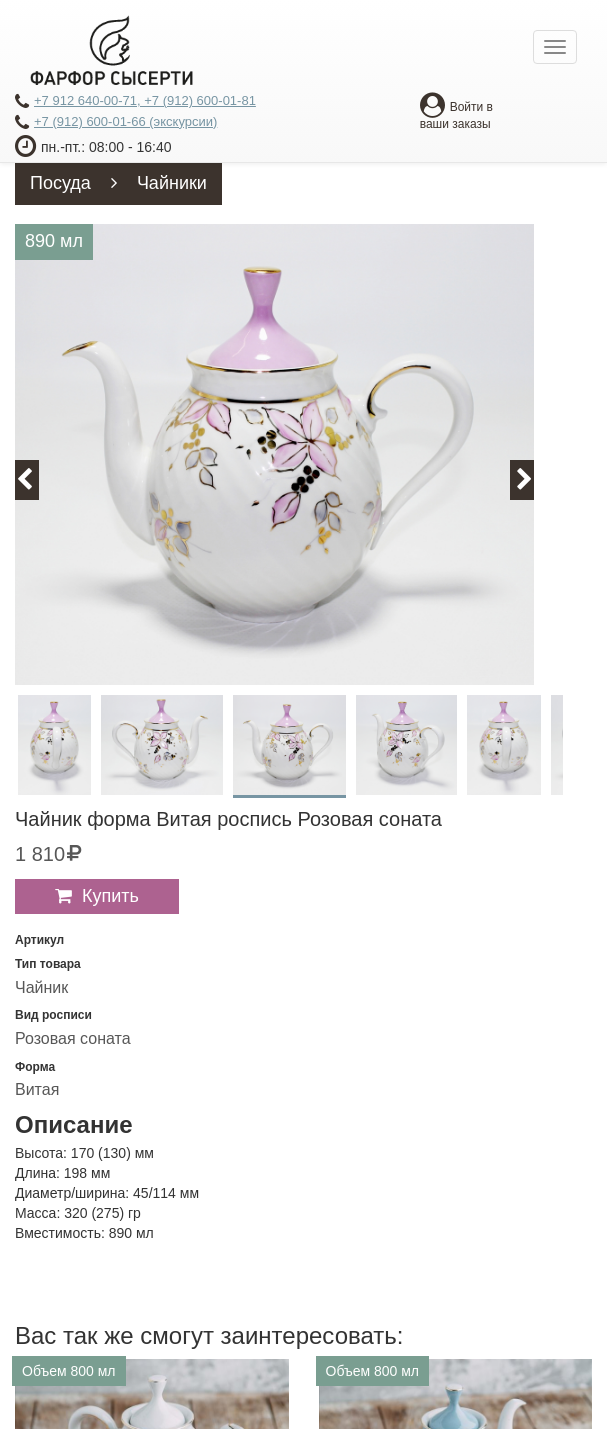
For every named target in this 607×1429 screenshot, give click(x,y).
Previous (36, 479)
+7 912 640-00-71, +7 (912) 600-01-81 (135, 102)
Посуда (60, 183)
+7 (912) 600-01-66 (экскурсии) (116, 123)
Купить (110, 896)
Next (533, 479)
